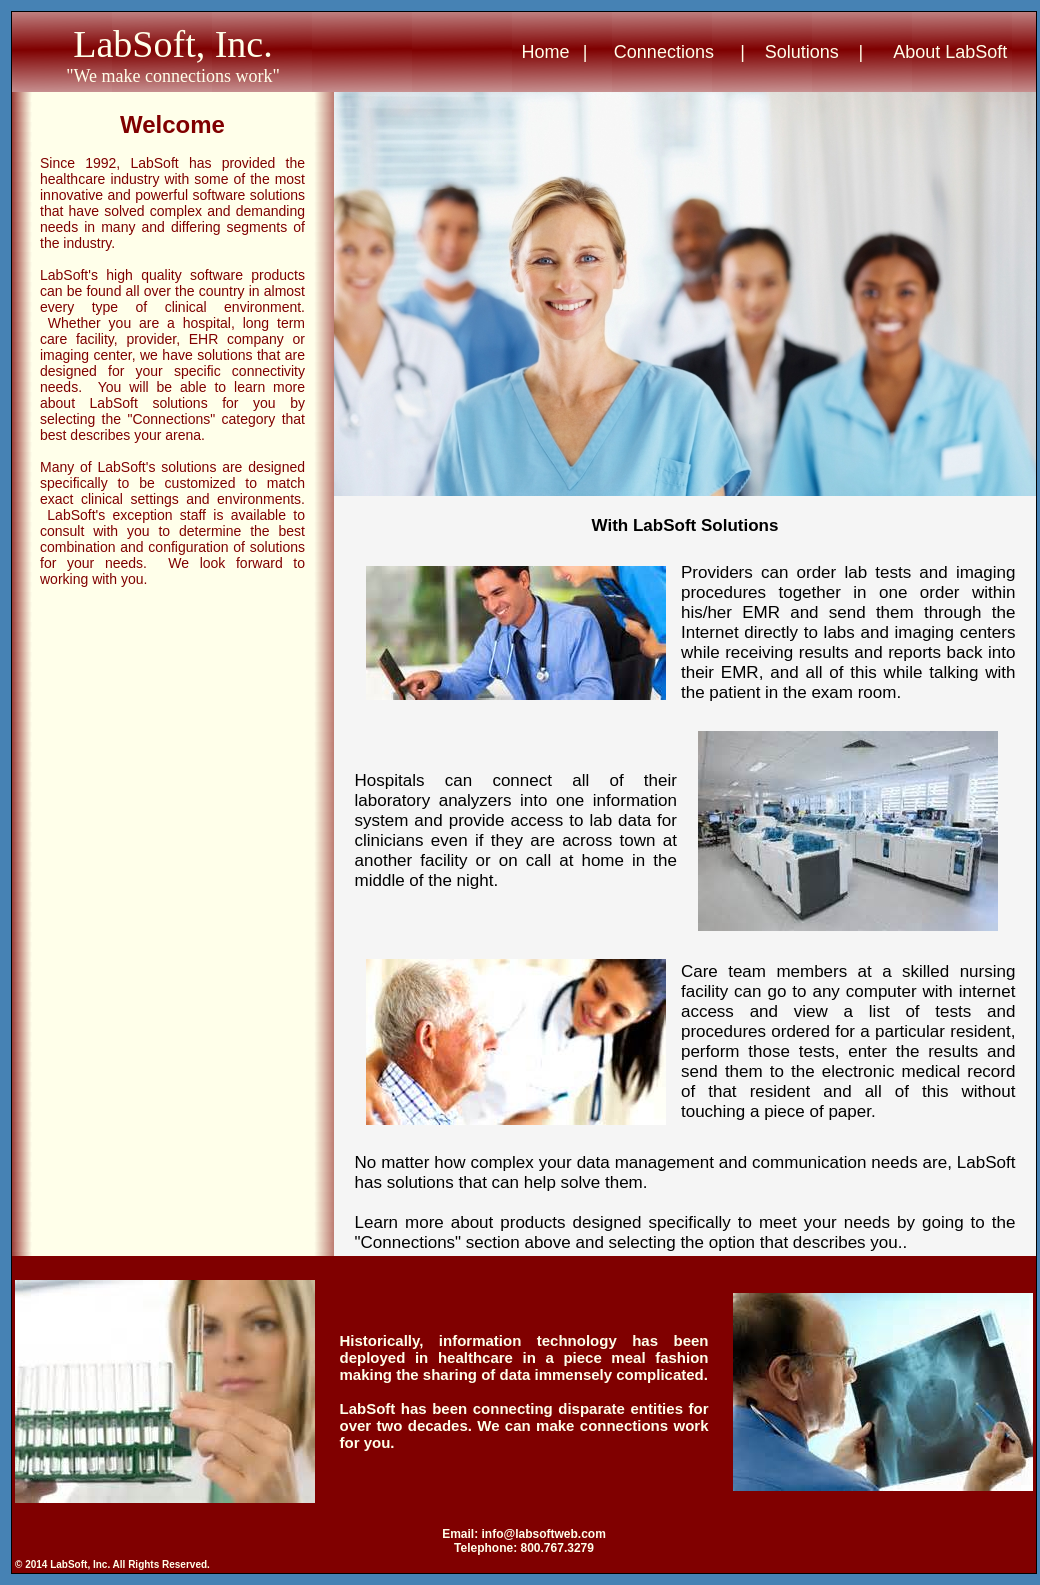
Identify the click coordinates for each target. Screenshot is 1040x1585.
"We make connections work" (173, 76)
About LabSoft (950, 52)
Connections (664, 52)
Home (546, 52)
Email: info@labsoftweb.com (524, 1534)
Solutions (802, 52)
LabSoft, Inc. (172, 44)
